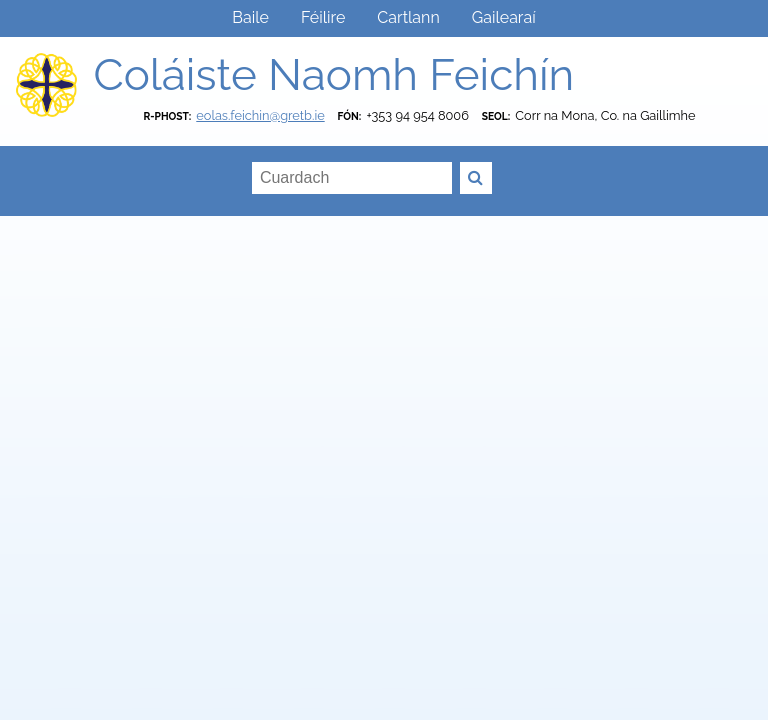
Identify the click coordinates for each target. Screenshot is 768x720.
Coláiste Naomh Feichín (333, 74)
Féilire (323, 17)
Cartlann (408, 17)
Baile (250, 17)
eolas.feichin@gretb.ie (260, 115)
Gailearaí (504, 17)
